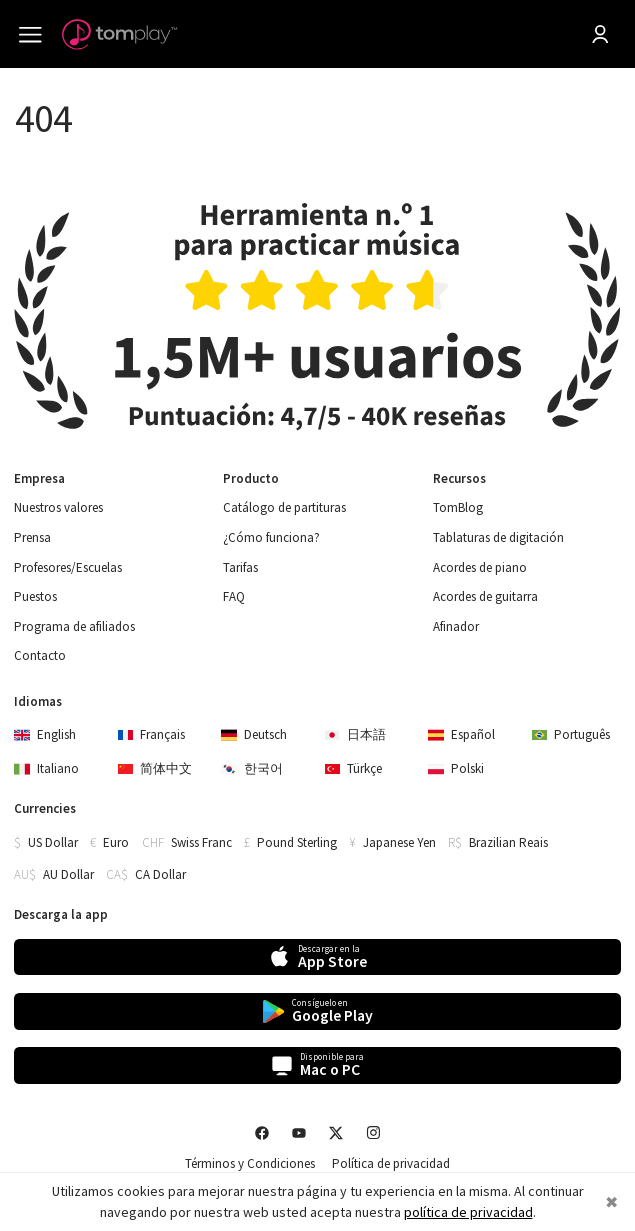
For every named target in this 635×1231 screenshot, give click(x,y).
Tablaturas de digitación (498, 538)
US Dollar (53, 842)
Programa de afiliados (74, 627)
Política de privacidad (391, 1164)
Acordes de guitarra (485, 597)
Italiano (46, 768)
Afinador (456, 627)
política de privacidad (468, 1212)
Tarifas (240, 568)
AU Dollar (68, 874)
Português (571, 734)
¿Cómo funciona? (271, 538)
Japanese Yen (399, 842)
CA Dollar (160, 874)
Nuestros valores (58, 508)
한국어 (252, 768)
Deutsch (254, 734)
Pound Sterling (297, 842)
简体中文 (155, 768)
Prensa (32, 538)
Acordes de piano (480, 568)
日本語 (356, 734)
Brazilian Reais (508, 842)
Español (461, 734)
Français (152, 734)
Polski (456, 768)
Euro (116, 842)
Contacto (40, 656)
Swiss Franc (201, 842)
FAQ (234, 597)
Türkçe (354, 768)
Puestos (35, 597)
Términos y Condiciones (250, 1164)
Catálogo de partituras (284, 508)
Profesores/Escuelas (68, 568)
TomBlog (458, 508)
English (45, 734)
